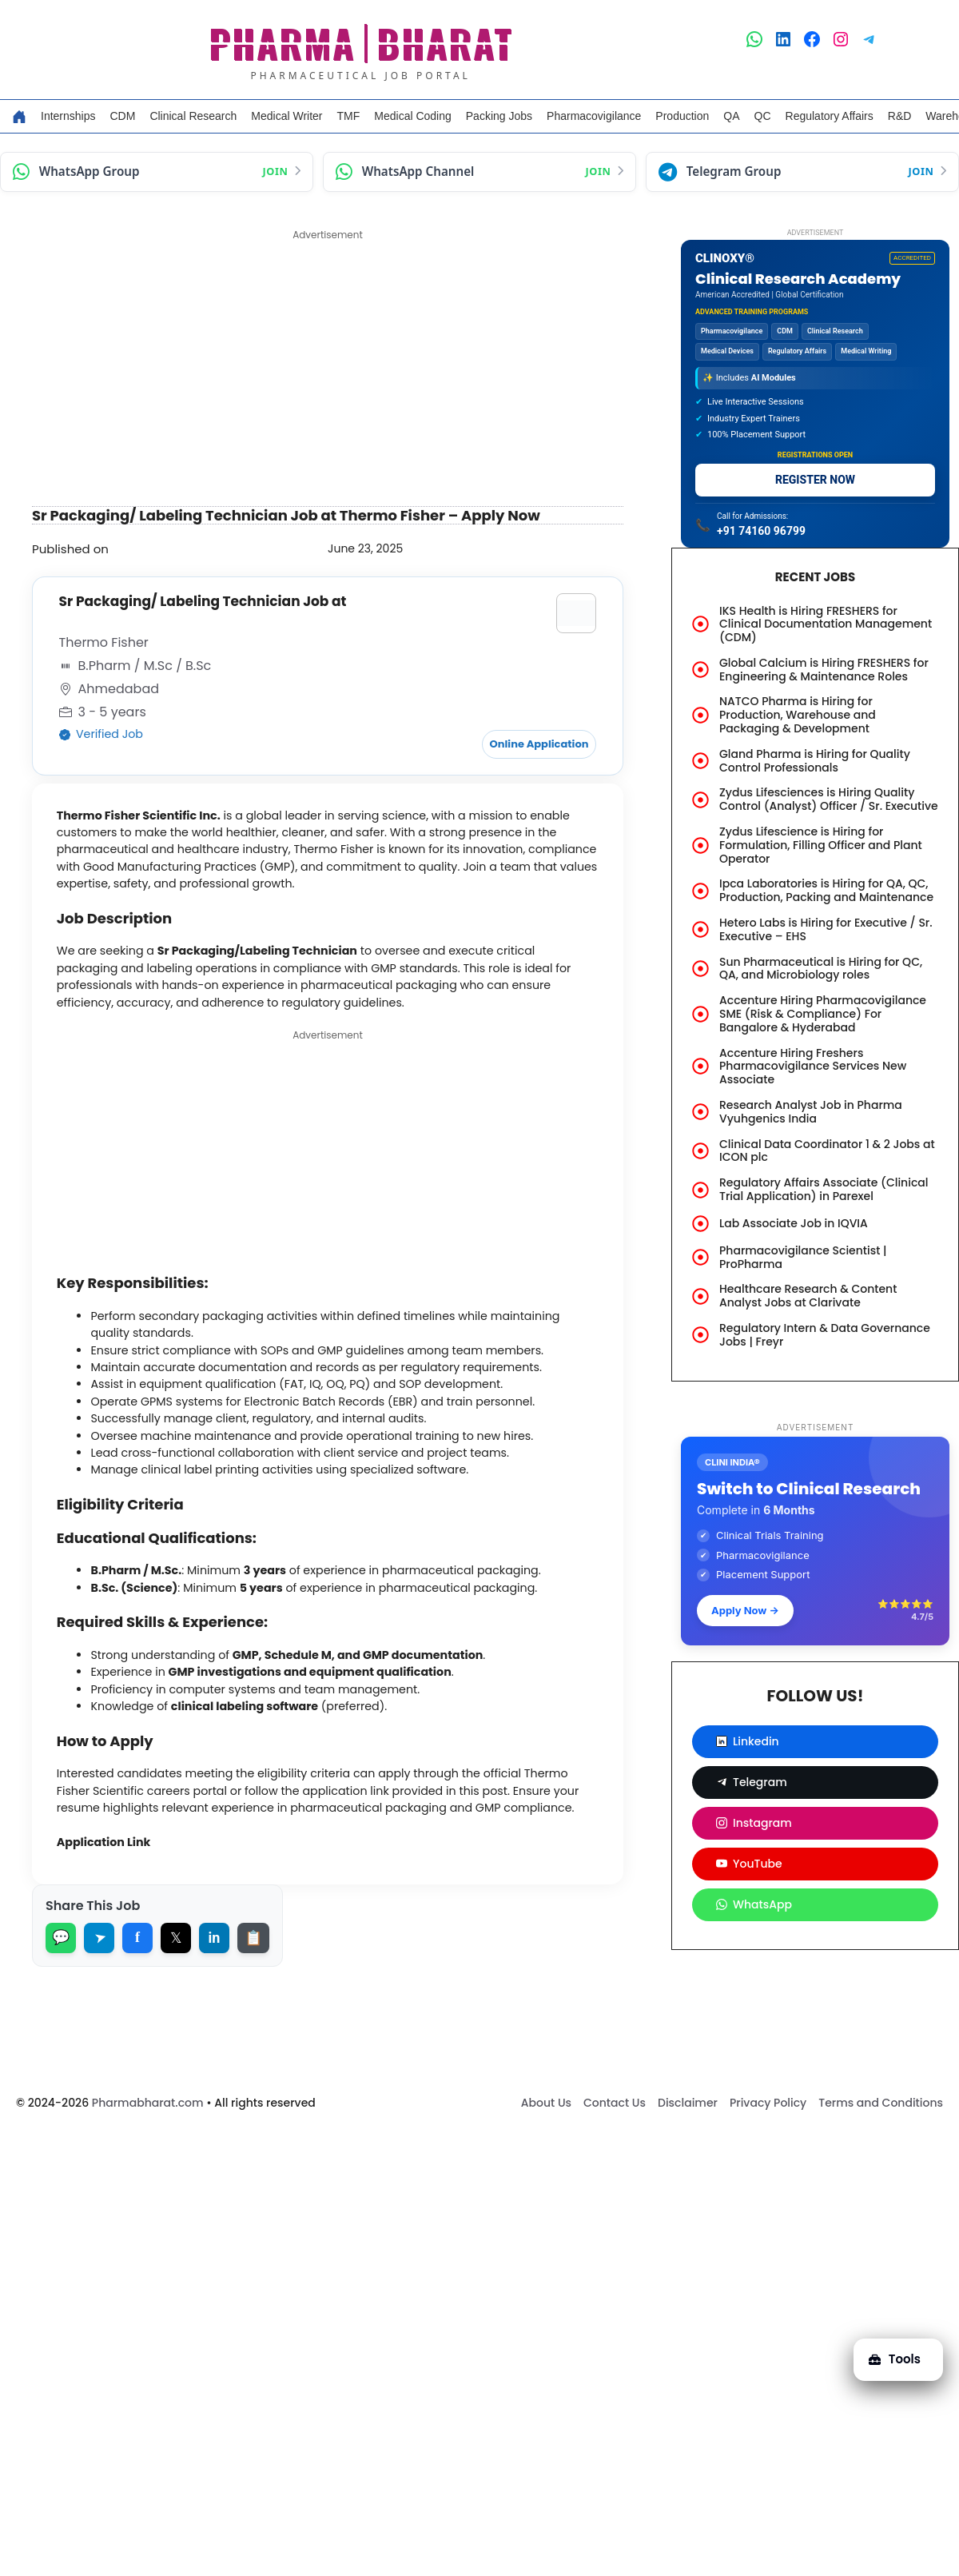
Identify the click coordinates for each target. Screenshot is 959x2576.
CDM (122, 116)
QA (731, 116)
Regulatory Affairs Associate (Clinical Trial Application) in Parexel (823, 1189)
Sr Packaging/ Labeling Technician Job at (208, 601)
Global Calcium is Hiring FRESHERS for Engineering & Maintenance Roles (824, 669)
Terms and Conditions (880, 2153)
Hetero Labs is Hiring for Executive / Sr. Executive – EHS (826, 929)
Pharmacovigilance (594, 116)
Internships (68, 116)
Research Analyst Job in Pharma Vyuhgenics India (810, 1112)
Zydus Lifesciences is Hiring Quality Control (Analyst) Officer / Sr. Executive (828, 799)
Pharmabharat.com (148, 2153)
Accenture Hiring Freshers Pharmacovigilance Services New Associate (812, 1066)
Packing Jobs (499, 116)
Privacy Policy (768, 2153)
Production (682, 116)
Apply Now (745, 1610)
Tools (889, 2349)
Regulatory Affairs (829, 116)
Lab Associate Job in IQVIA (793, 1223)
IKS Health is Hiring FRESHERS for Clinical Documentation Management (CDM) (825, 624)
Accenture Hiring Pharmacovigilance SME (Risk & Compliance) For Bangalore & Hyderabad (822, 1013)
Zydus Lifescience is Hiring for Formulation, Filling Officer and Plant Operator (820, 845)
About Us (546, 2153)
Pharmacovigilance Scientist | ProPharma (803, 1257)
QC (762, 116)
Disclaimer (688, 2153)
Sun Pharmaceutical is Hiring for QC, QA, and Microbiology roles (820, 968)
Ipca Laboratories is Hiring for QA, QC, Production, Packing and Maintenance (826, 890)
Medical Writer (286, 116)
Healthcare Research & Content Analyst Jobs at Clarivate (808, 1295)
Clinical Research (193, 116)
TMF (348, 116)
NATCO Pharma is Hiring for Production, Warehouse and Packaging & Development (797, 714)
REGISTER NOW (815, 479)
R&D (900, 116)
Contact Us (614, 2153)
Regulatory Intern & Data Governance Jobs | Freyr (824, 1335)
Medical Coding (413, 116)
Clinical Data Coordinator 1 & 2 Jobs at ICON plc (827, 1151)
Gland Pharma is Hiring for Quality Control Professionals (814, 761)
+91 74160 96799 (761, 530)
